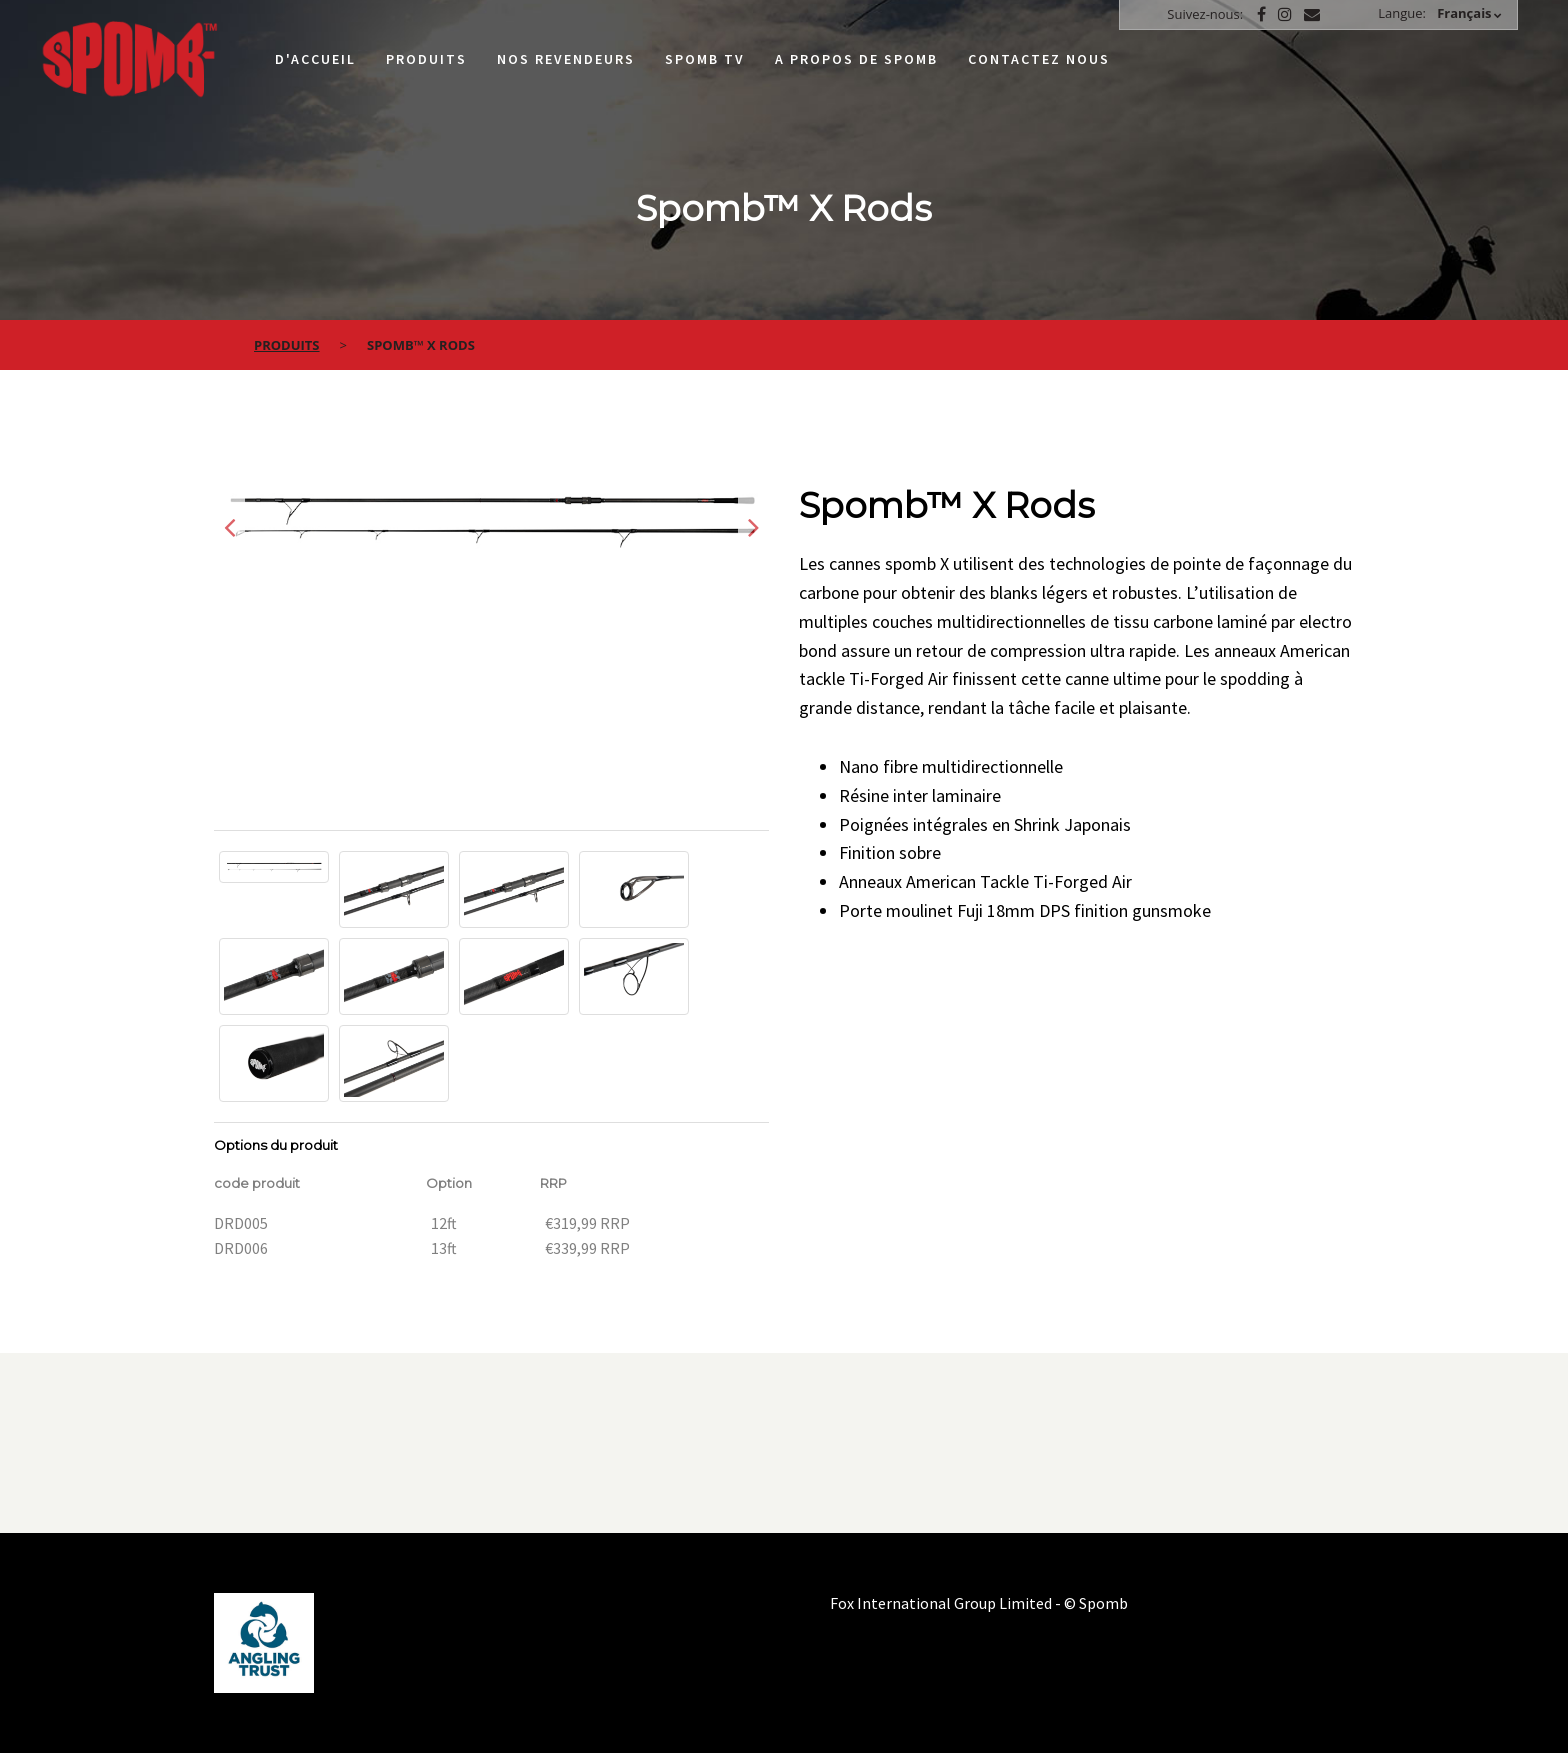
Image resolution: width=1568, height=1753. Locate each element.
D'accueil (315, 59)
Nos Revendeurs (566, 59)
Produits (426, 59)
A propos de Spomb (856, 59)
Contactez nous (1039, 59)
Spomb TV (705, 59)
